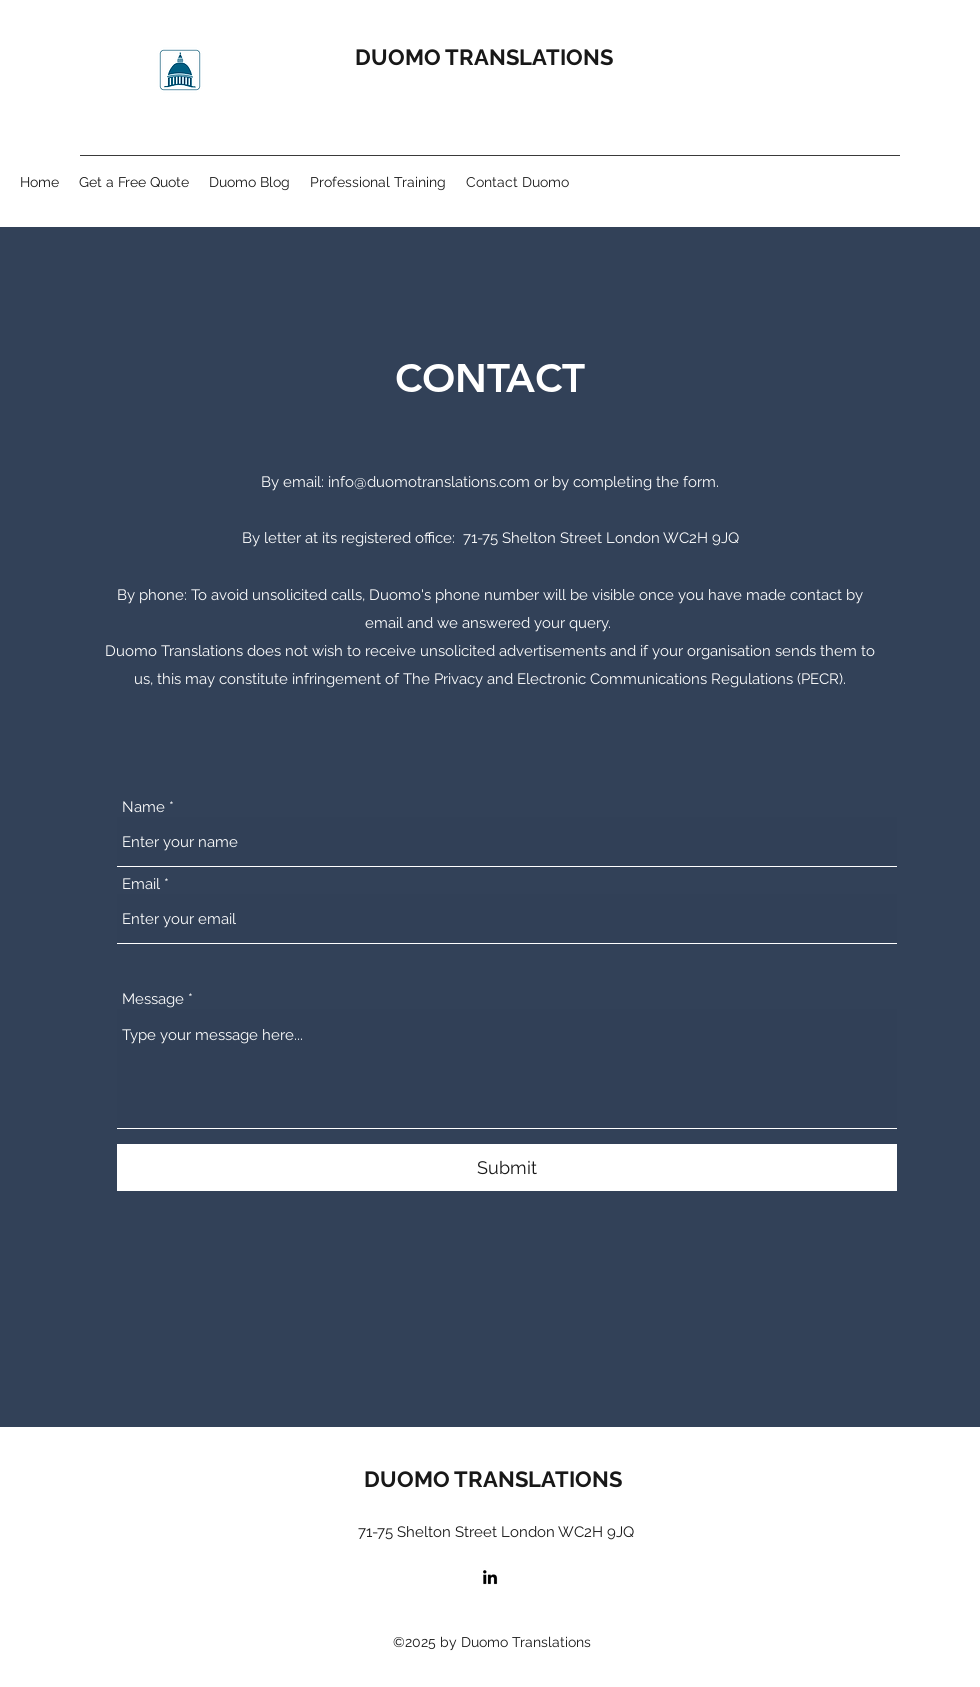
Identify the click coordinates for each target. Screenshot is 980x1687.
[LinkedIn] (490, 1577)
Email (141, 884)
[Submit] (507, 1167)
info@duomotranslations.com (429, 482)
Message (153, 999)
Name (143, 807)
